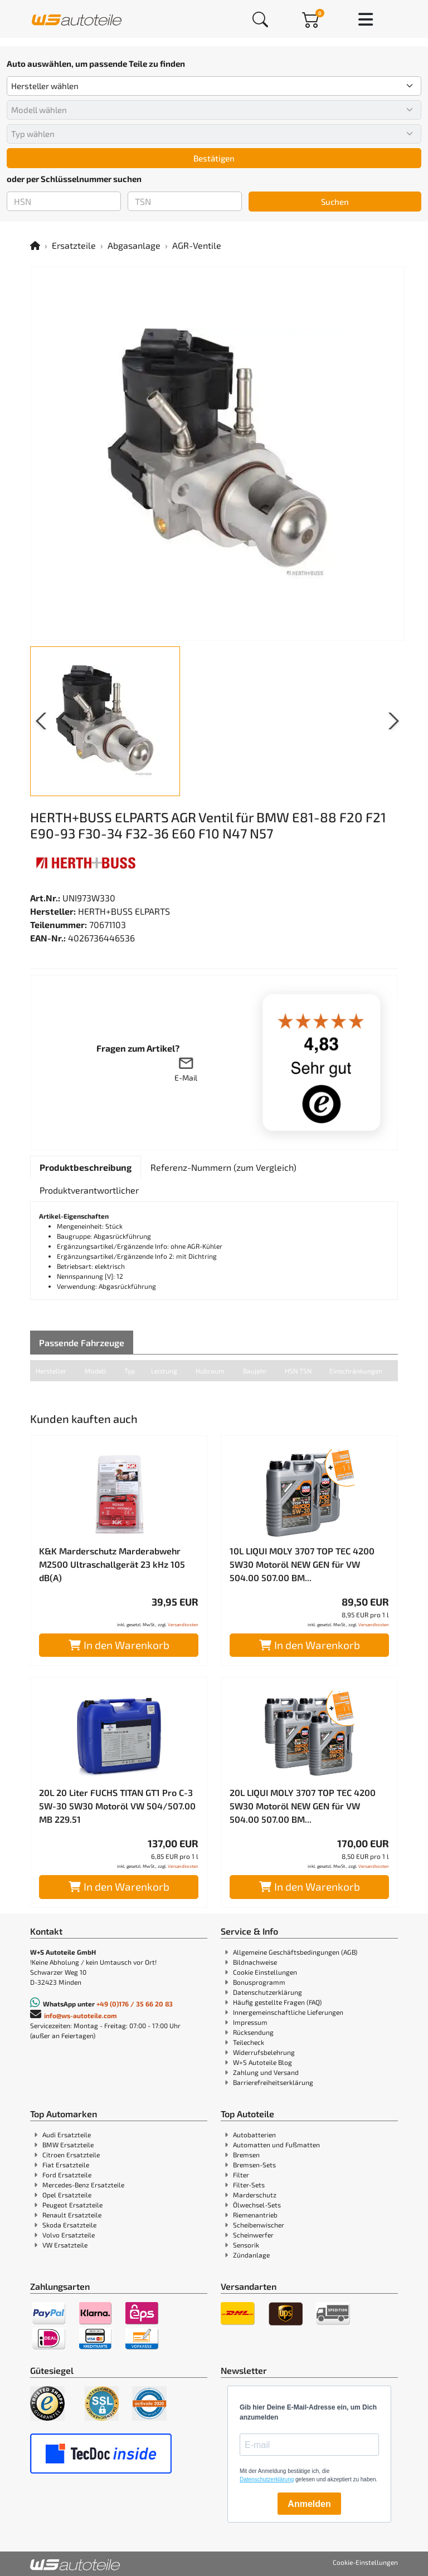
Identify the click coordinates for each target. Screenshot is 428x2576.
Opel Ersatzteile (66, 2195)
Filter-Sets (249, 2185)
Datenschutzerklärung (267, 1992)
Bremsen (246, 2154)
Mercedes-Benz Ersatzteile (83, 2185)
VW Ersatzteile (64, 2245)
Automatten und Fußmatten (276, 2144)
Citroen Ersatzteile (71, 2154)
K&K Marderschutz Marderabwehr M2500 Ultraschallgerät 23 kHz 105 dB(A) (112, 1564)
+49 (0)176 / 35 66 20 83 (134, 2004)
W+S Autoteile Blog (262, 2062)
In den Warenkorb (119, 1644)
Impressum (250, 2022)
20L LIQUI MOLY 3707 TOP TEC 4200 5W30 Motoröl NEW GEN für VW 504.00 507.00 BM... (303, 1805)
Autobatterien (254, 2134)
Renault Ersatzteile (71, 2215)
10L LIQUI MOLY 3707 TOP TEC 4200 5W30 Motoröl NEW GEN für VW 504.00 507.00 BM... (302, 1564)
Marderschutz (254, 2195)
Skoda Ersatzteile (69, 2225)
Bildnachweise (255, 1962)
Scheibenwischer (258, 2225)
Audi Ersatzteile (66, 2134)
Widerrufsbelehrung (264, 2052)
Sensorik (246, 2245)
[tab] (85, 1167)
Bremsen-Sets (254, 2164)
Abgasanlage (134, 245)
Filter (241, 2174)
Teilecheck (248, 2042)
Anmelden (309, 2504)
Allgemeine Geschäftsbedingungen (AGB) (295, 1952)
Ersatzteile (74, 245)
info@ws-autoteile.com (80, 2015)
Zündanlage (251, 2255)
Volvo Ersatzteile (68, 2235)
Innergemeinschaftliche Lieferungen (288, 2012)
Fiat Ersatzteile (65, 2164)
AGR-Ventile (196, 245)
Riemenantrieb (255, 2215)
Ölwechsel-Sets (257, 2205)
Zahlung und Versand (266, 2072)
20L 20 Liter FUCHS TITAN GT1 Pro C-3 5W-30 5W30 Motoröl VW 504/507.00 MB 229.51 (117, 1805)
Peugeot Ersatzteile (72, 2205)
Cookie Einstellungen (265, 1972)
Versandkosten (183, 1624)
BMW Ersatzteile (68, 2144)
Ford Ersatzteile (66, 2174)
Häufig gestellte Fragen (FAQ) (277, 2002)
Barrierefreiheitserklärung (273, 2082)
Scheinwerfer (253, 2235)
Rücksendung (253, 2032)
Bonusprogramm (259, 1982)
